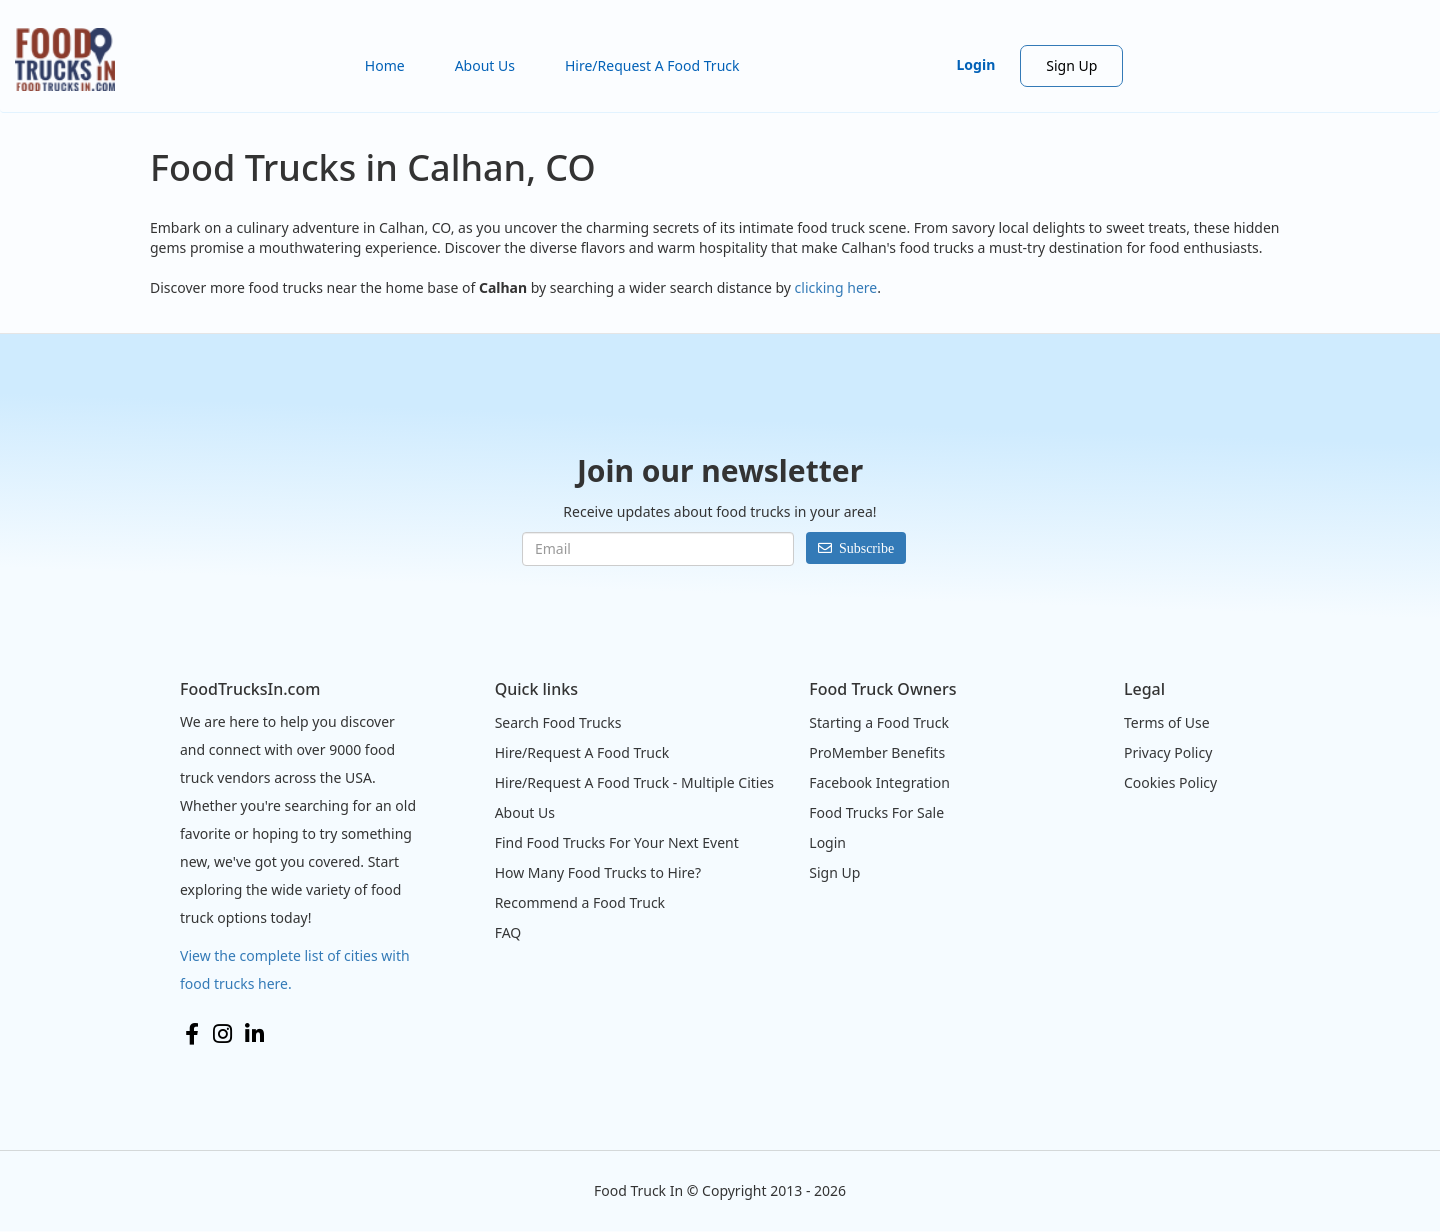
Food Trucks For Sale (876, 812)
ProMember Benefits (877, 752)
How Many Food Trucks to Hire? (598, 872)
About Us (485, 65)
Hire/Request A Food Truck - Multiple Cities (634, 782)
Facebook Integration (879, 782)
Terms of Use (1167, 722)
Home (385, 65)
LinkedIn (254, 1034)
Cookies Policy (1170, 782)
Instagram (222, 1034)
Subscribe (866, 548)
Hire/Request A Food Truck (652, 65)
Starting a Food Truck (879, 722)
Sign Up (1071, 65)
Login (976, 64)
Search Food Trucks (558, 722)
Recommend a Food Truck (580, 902)
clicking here (836, 287)
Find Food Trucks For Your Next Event (617, 842)
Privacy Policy (1168, 752)
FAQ (508, 932)
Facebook (192, 1034)
